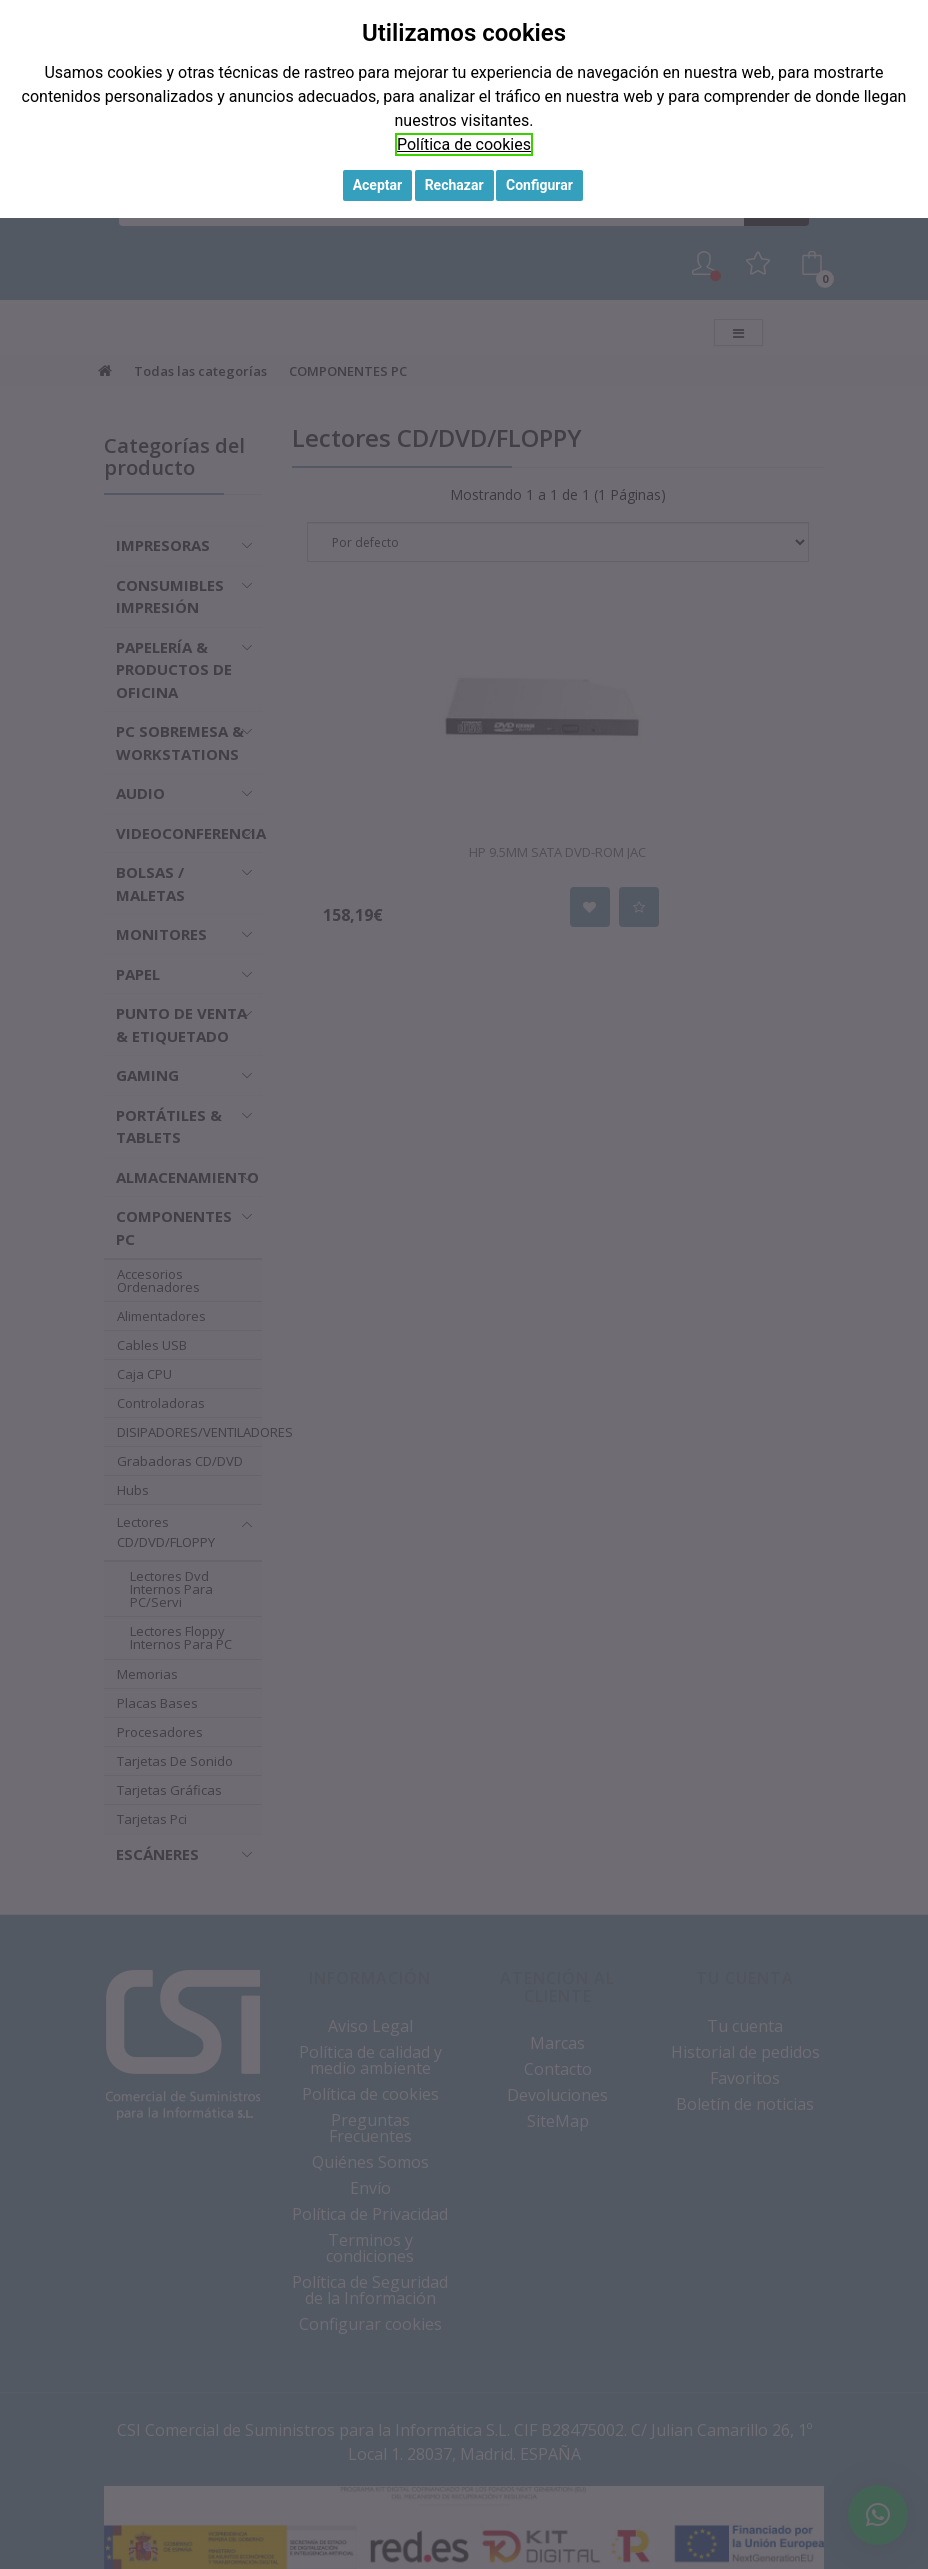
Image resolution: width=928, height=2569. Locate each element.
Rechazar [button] (454, 185)
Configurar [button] (539, 185)
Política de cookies (464, 144)
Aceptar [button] (378, 185)
